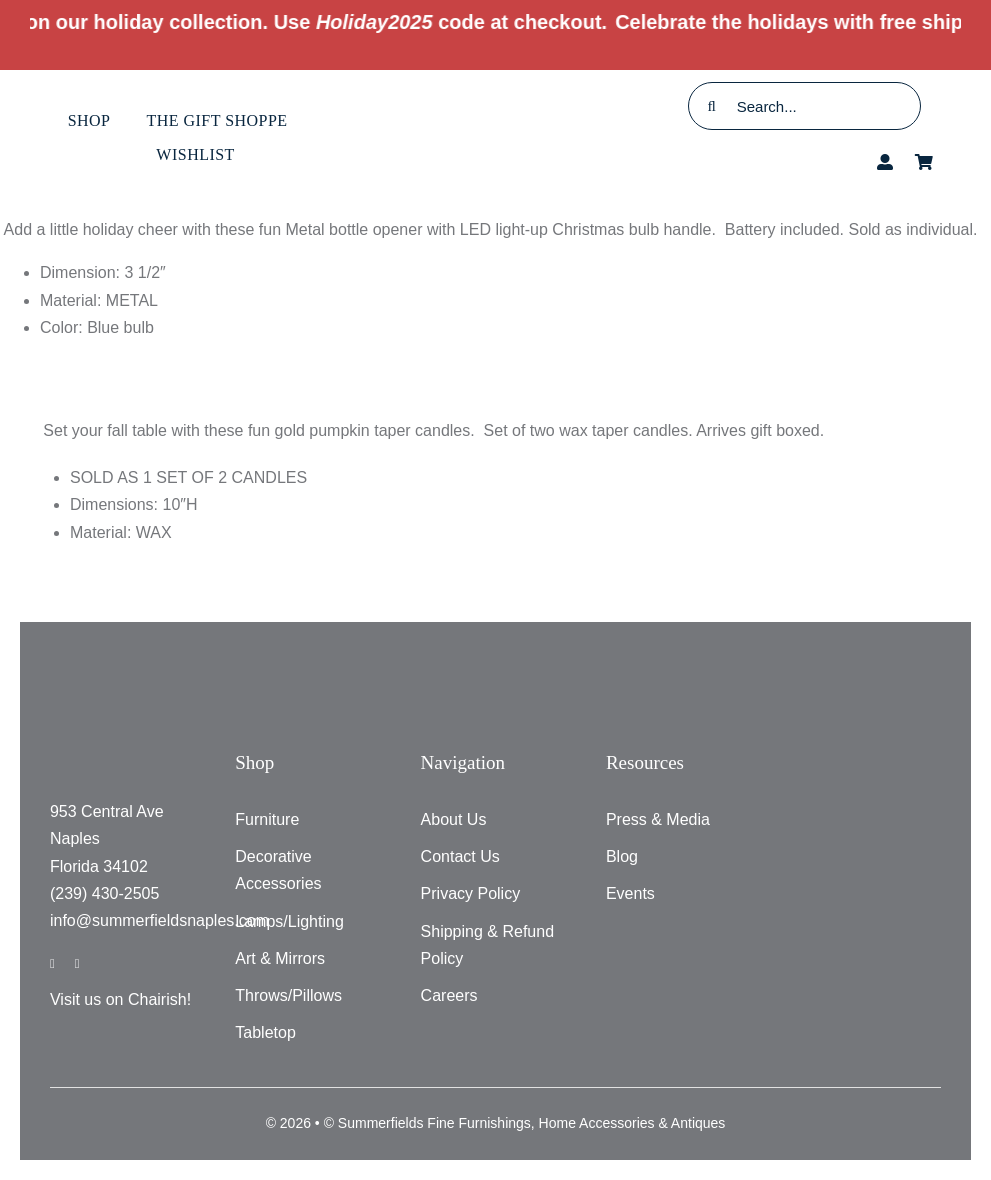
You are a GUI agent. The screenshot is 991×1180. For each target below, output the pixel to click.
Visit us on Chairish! (120, 999)
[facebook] (52, 963)
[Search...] (804, 106)
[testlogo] (495, 100)
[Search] (712, 106)
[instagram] (77, 963)
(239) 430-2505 (104, 893)
